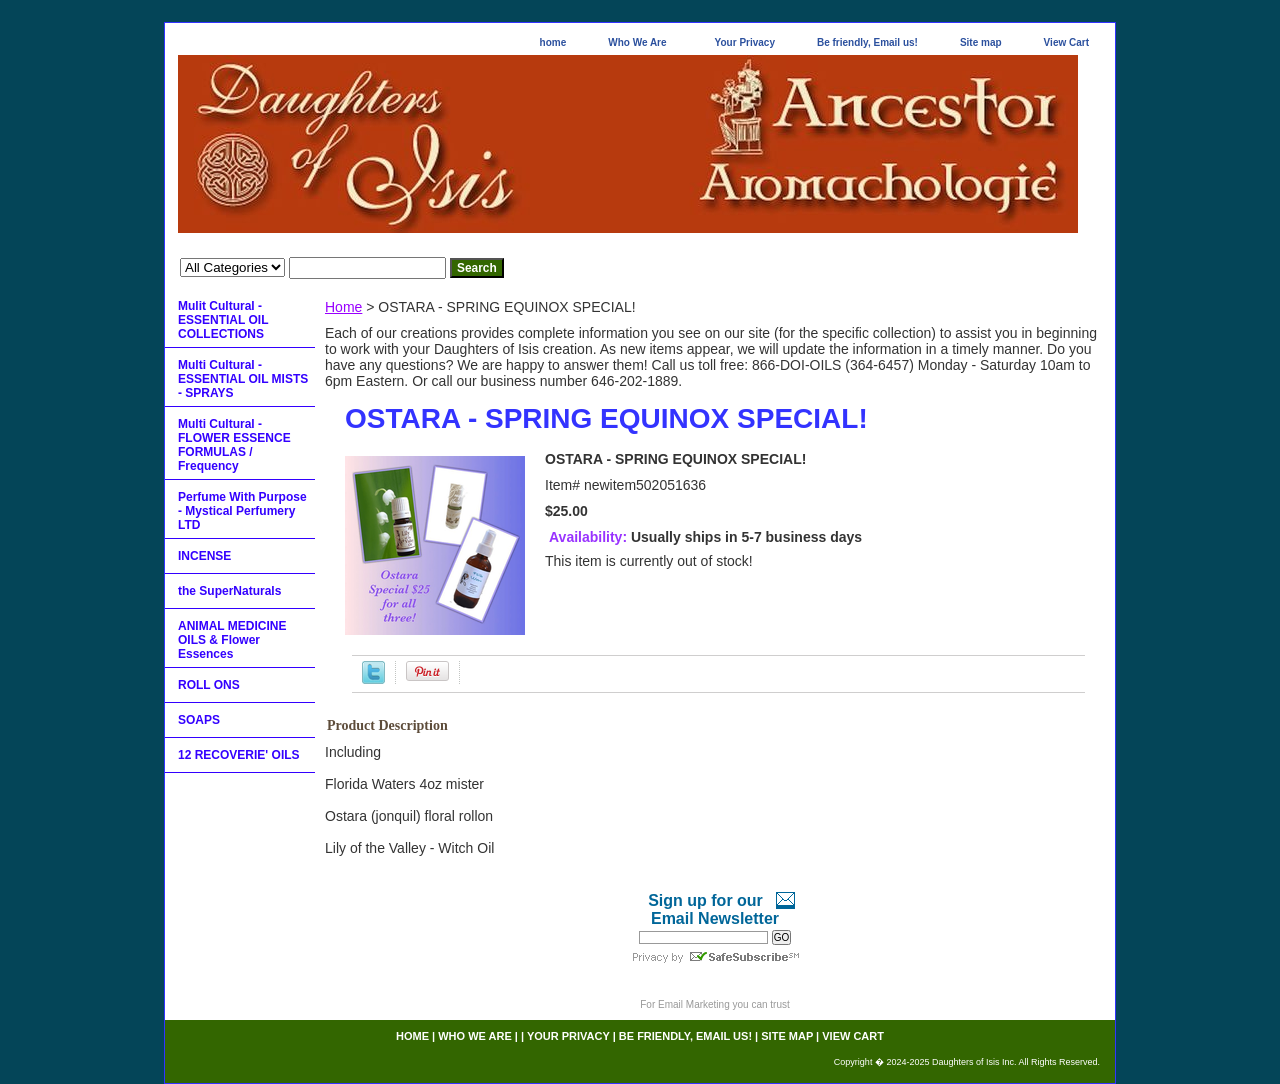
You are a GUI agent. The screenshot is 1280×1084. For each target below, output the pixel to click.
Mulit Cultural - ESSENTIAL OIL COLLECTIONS (223, 320)
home (553, 42)
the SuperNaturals (229, 591)
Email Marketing (694, 1004)
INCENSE (204, 556)
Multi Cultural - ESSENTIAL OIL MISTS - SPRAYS (243, 379)
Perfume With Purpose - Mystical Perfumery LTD (242, 511)
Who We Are (637, 42)
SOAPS (199, 720)
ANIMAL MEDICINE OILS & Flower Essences (232, 640)
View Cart (1066, 42)
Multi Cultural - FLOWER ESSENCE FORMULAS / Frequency (234, 445)
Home (343, 307)
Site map (981, 42)
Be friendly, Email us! (867, 42)
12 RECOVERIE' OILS (239, 755)
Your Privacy (745, 42)
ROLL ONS (209, 685)
